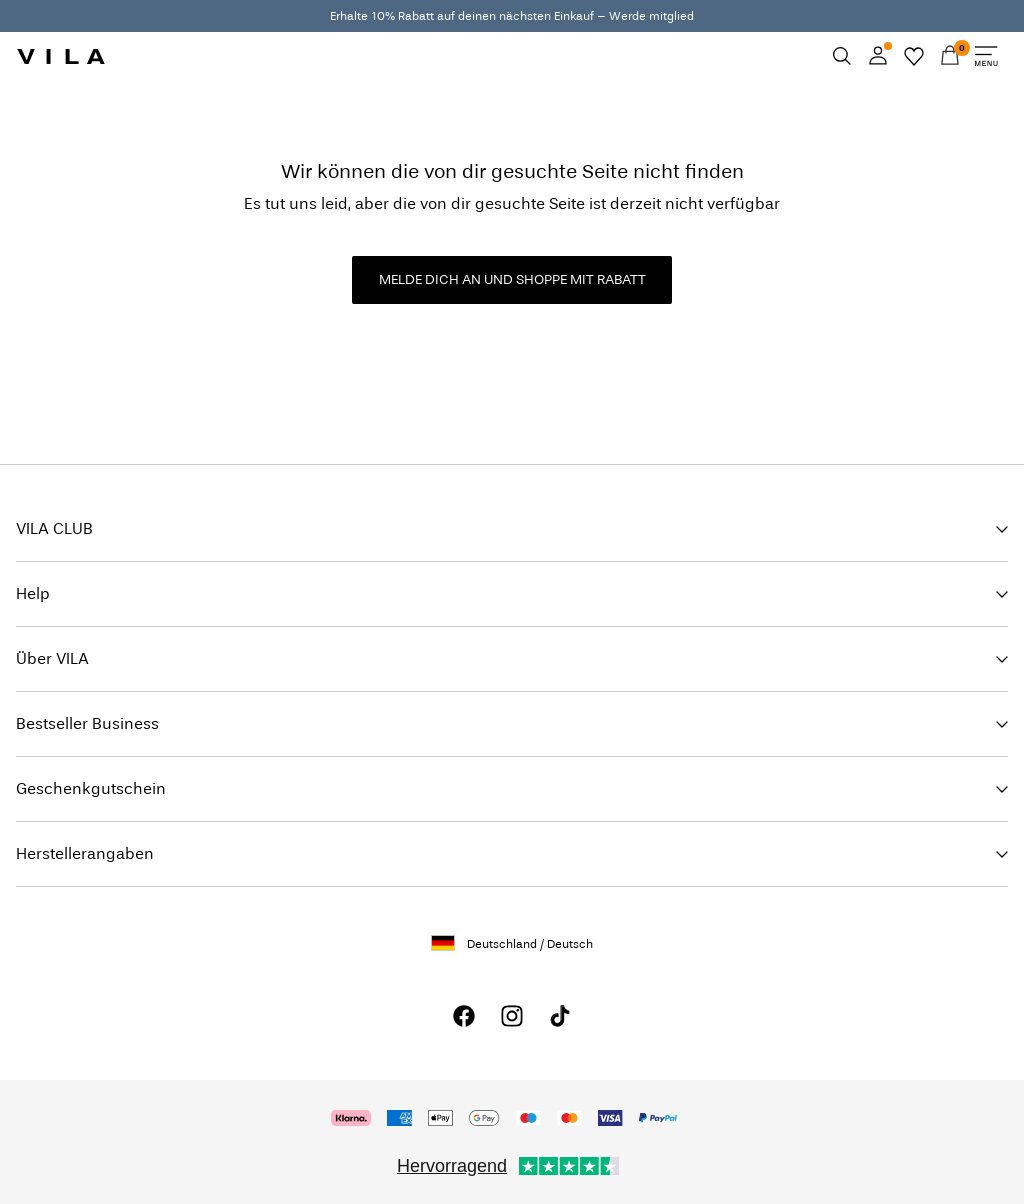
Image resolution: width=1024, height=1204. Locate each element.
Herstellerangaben (85, 853)
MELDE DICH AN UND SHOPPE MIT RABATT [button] (512, 279)
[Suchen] (842, 56)
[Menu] (986, 56)
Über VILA (52, 658)
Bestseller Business (87, 723)
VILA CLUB (54, 528)
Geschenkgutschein (91, 788)
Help (33, 593)
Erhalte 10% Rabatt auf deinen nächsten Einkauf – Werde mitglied (512, 16)
